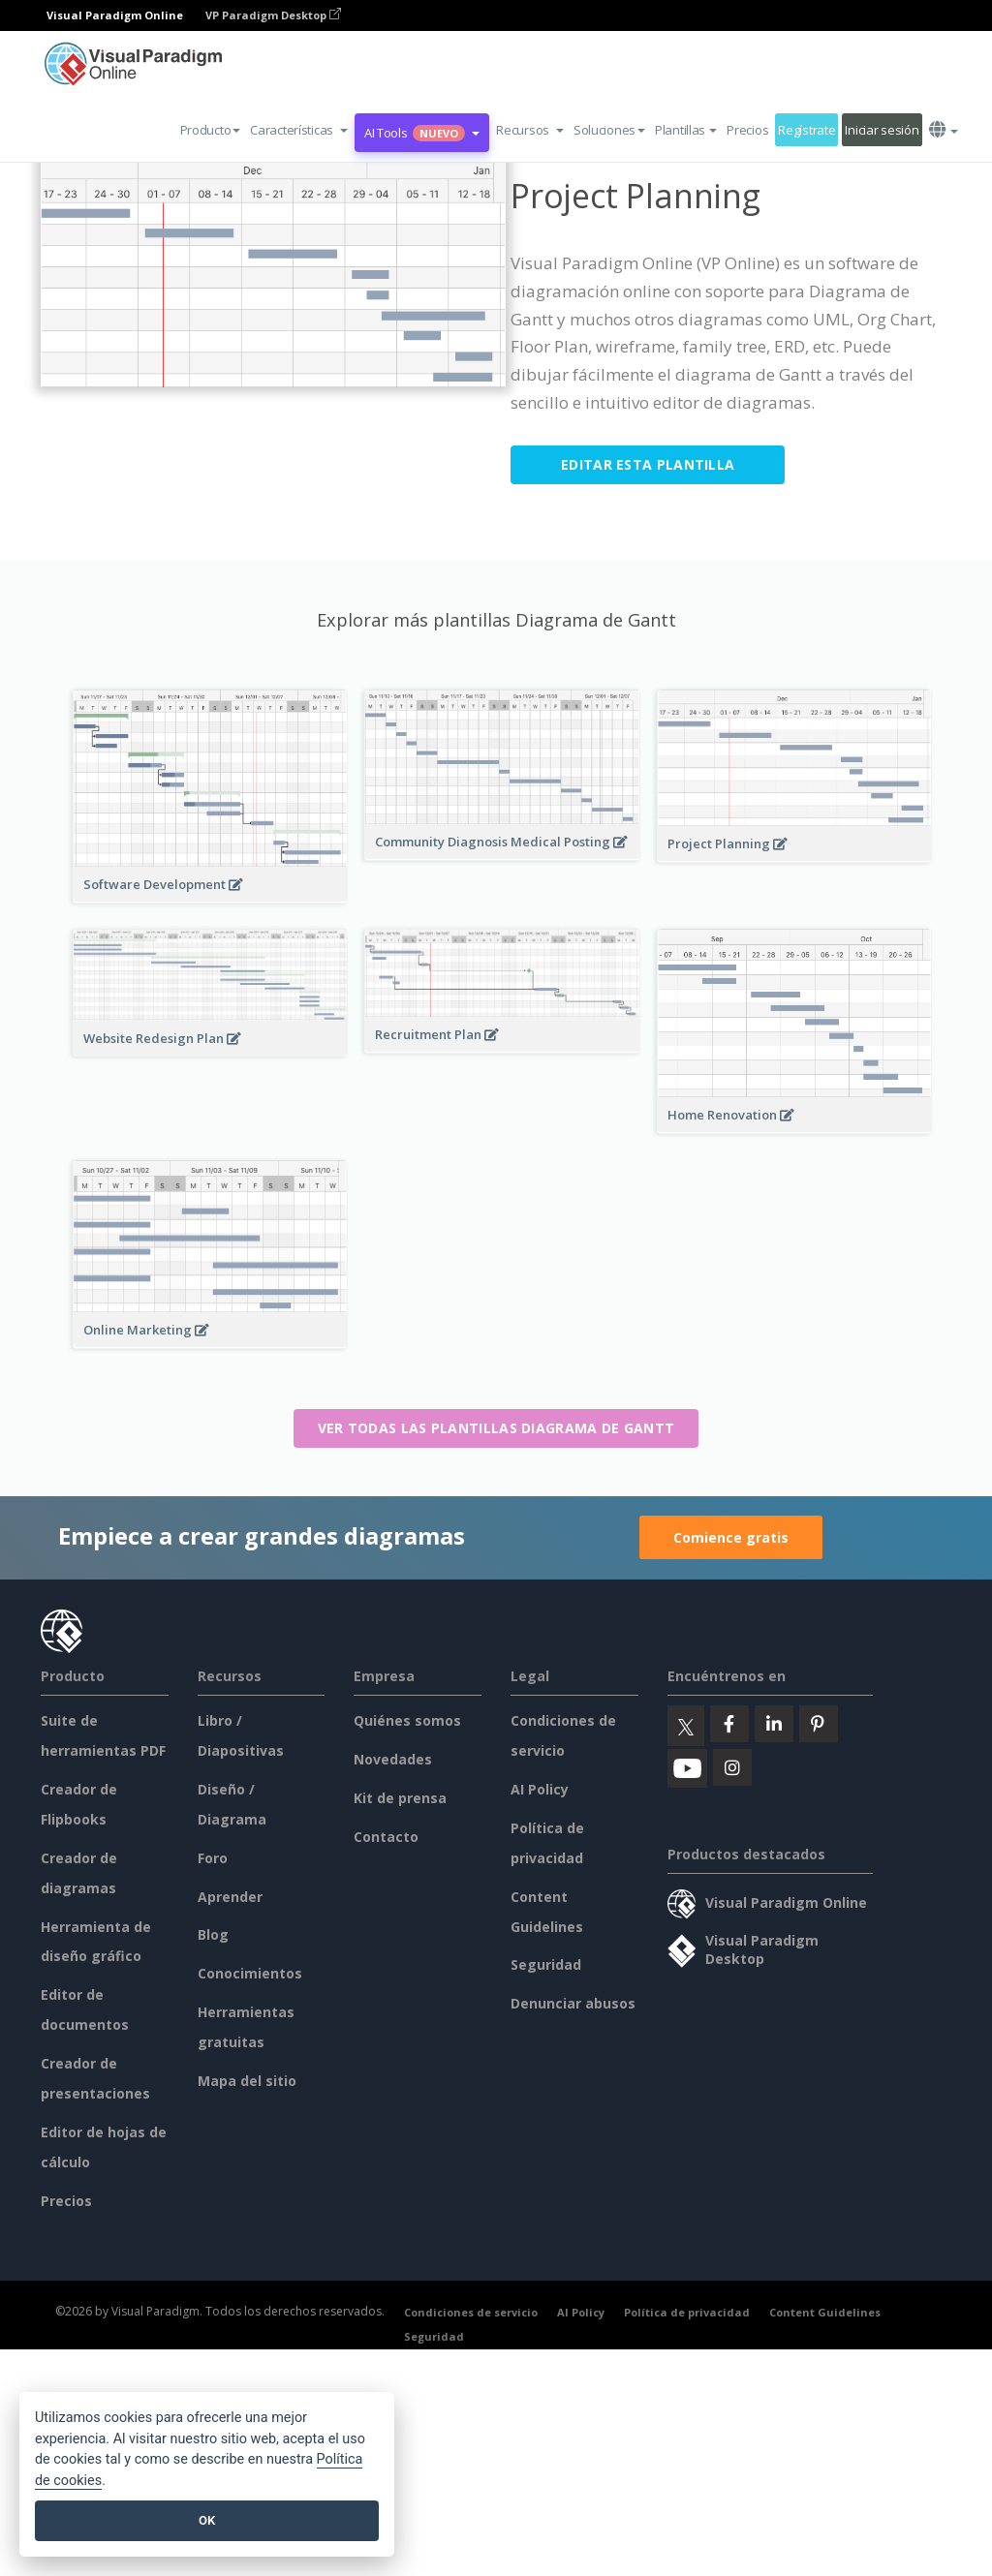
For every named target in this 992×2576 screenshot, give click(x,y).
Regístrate (806, 129)
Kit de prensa (400, 1798)
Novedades (393, 1759)
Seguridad (546, 1964)
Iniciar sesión (881, 129)
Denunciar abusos (573, 2003)
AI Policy (540, 1789)
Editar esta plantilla (647, 464)
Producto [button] (210, 129)
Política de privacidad (687, 2312)
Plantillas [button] (686, 129)
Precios (747, 129)
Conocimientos (250, 1973)
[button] (299, 129)
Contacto (386, 1836)
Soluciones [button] (609, 129)
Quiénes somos (407, 1720)
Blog (213, 1934)
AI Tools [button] (422, 132)
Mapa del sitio (247, 2080)
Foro (213, 1858)
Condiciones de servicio (471, 2312)
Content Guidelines (825, 2312)
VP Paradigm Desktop (273, 15)
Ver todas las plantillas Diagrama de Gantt (496, 1428)
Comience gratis (731, 1537)
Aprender (230, 1896)
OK (207, 2520)
